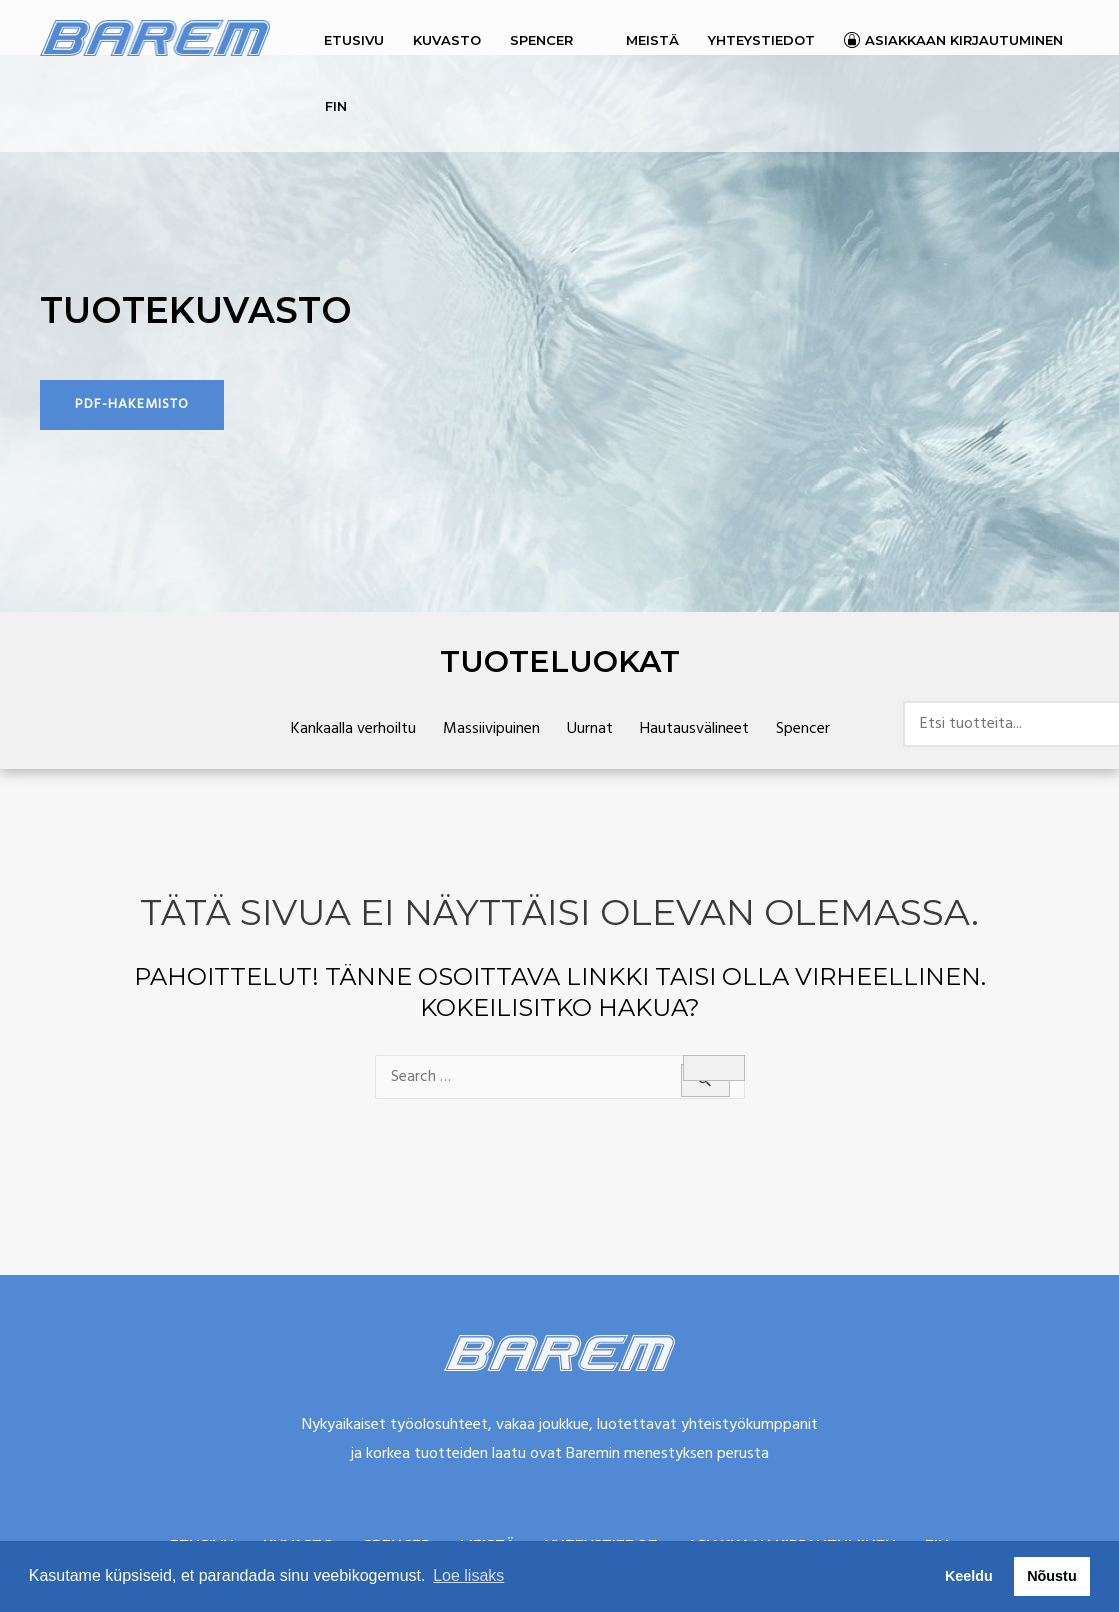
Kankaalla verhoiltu (353, 729)
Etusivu (354, 40)
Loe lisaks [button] (468, 1575)
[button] (132, 405)
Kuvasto (447, 40)
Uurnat (590, 729)
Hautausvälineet (694, 729)
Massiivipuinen (491, 729)
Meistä (652, 40)
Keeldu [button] (969, 1576)
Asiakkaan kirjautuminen (964, 40)
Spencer (541, 40)
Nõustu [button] (1052, 1576)
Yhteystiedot (761, 40)
